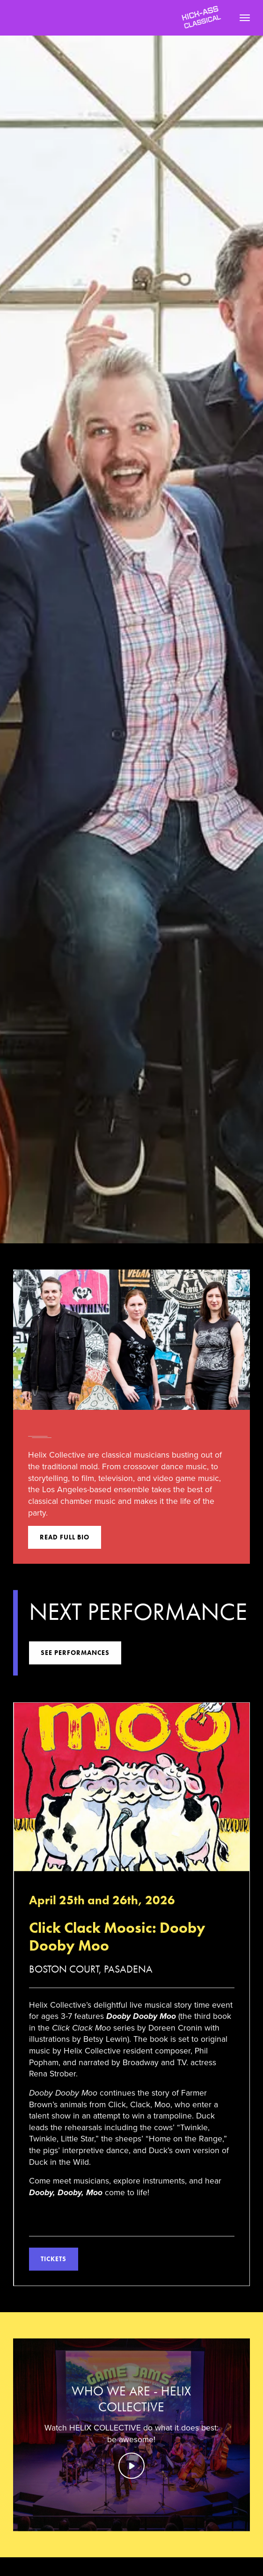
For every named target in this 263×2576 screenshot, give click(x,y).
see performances (75, 1655)
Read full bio (64, 1537)
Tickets (53, 2261)
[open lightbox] (131, 2436)
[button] (241, 18)
